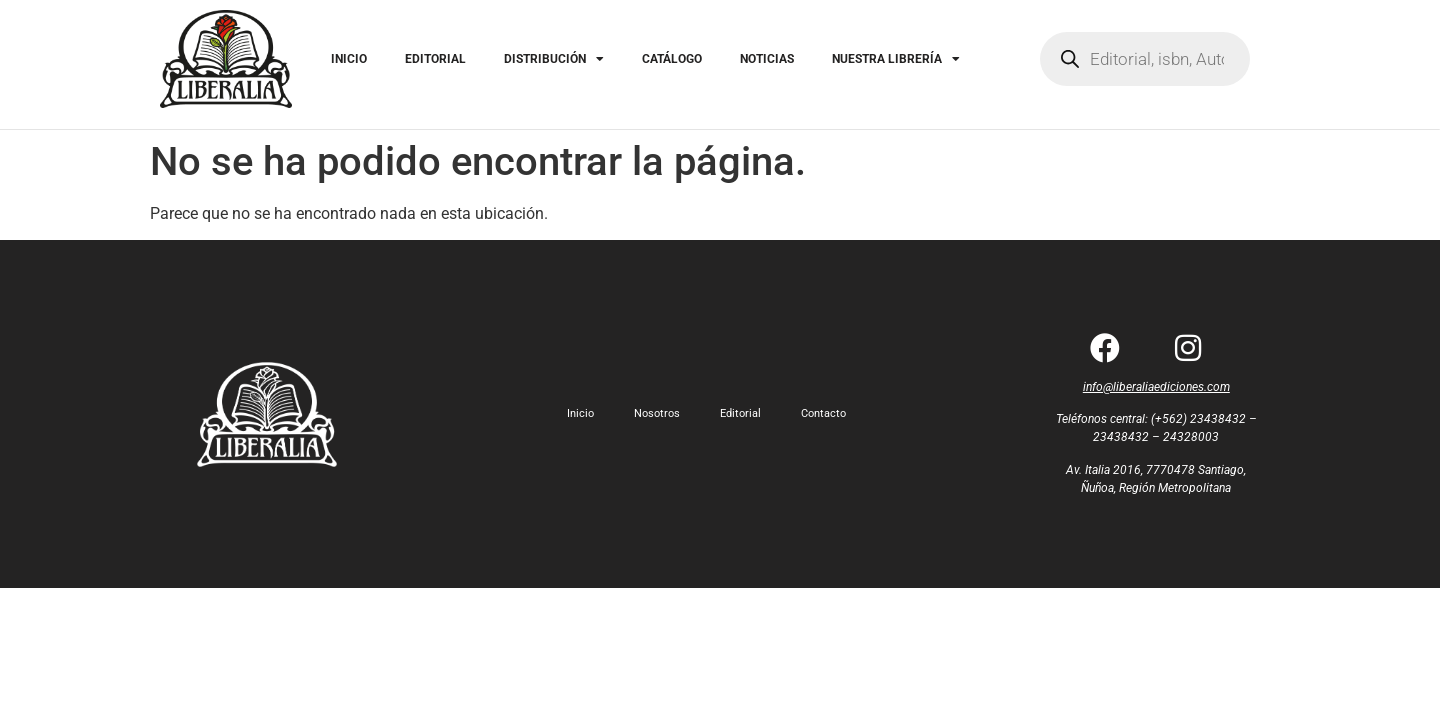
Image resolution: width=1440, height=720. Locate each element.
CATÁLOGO (672, 59)
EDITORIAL (435, 59)
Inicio (580, 413)
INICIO (349, 59)
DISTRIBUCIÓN (554, 59)
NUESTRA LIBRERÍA (896, 59)
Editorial (740, 413)
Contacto (823, 413)
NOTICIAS (767, 59)
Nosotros (657, 413)
